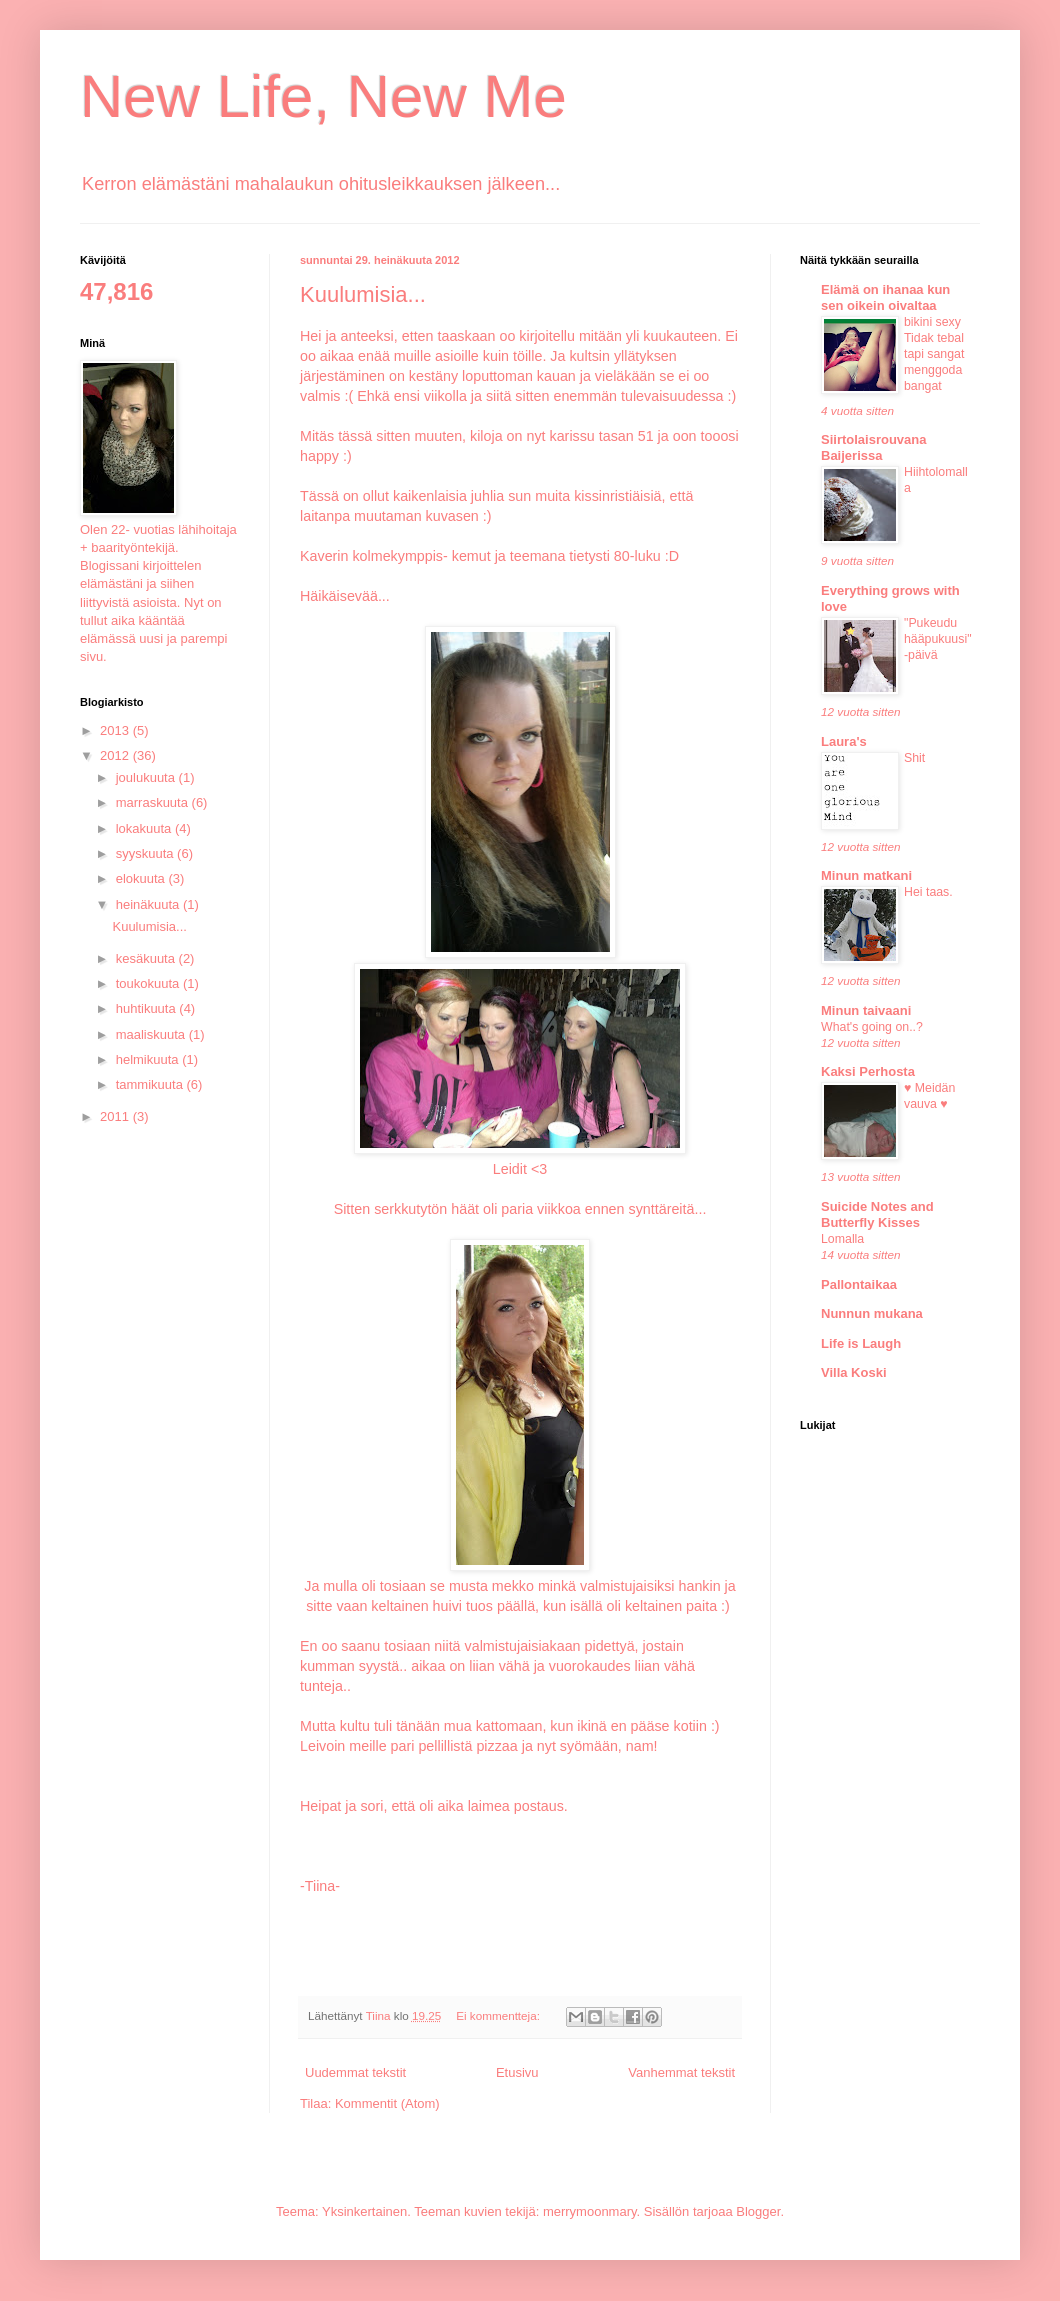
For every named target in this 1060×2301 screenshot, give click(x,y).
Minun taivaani (866, 1010)
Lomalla (842, 1239)
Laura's (844, 741)
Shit (914, 758)
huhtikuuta (148, 1008)
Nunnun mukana (872, 1313)
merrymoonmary (590, 2211)
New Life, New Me (323, 96)
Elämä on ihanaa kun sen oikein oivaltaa (885, 297)
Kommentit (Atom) (387, 2103)
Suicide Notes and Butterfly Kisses (877, 1214)
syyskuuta (146, 853)
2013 (116, 730)
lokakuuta (145, 828)
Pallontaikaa (859, 1284)
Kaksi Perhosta (868, 1071)
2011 (116, 1116)
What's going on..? (872, 1027)
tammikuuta (151, 1084)
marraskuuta (154, 802)
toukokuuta (149, 983)
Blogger (758, 2211)
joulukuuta (147, 777)
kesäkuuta (147, 958)
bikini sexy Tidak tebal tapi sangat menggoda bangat (934, 354)
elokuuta (142, 878)
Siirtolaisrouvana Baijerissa (873, 447)
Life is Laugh (861, 1343)
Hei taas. (928, 892)
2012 (116, 755)
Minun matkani (866, 875)
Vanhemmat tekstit (681, 2072)
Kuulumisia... (363, 294)
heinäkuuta (149, 904)
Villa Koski (854, 1372)
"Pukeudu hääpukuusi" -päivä (938, 639)
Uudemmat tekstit (355, 2072)
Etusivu (517, 2072)
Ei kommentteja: (499, 2015)
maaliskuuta (152, 1034)
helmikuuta (149, 1059)
